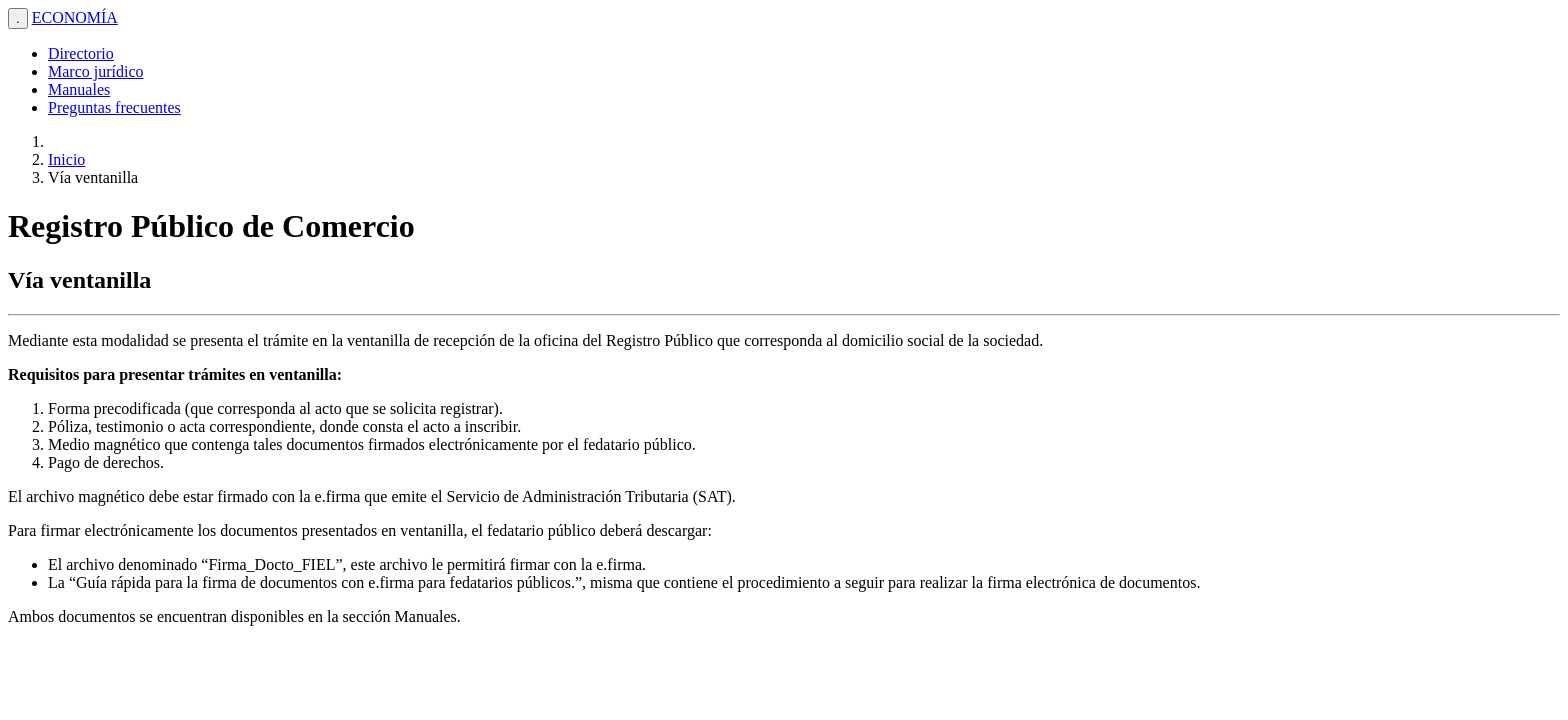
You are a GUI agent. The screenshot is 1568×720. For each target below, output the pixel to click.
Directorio (81, 53)
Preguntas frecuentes (114, 107)
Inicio (66, 159)
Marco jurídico (96, 71)
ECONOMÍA (75, 17)
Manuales (79, 89)
